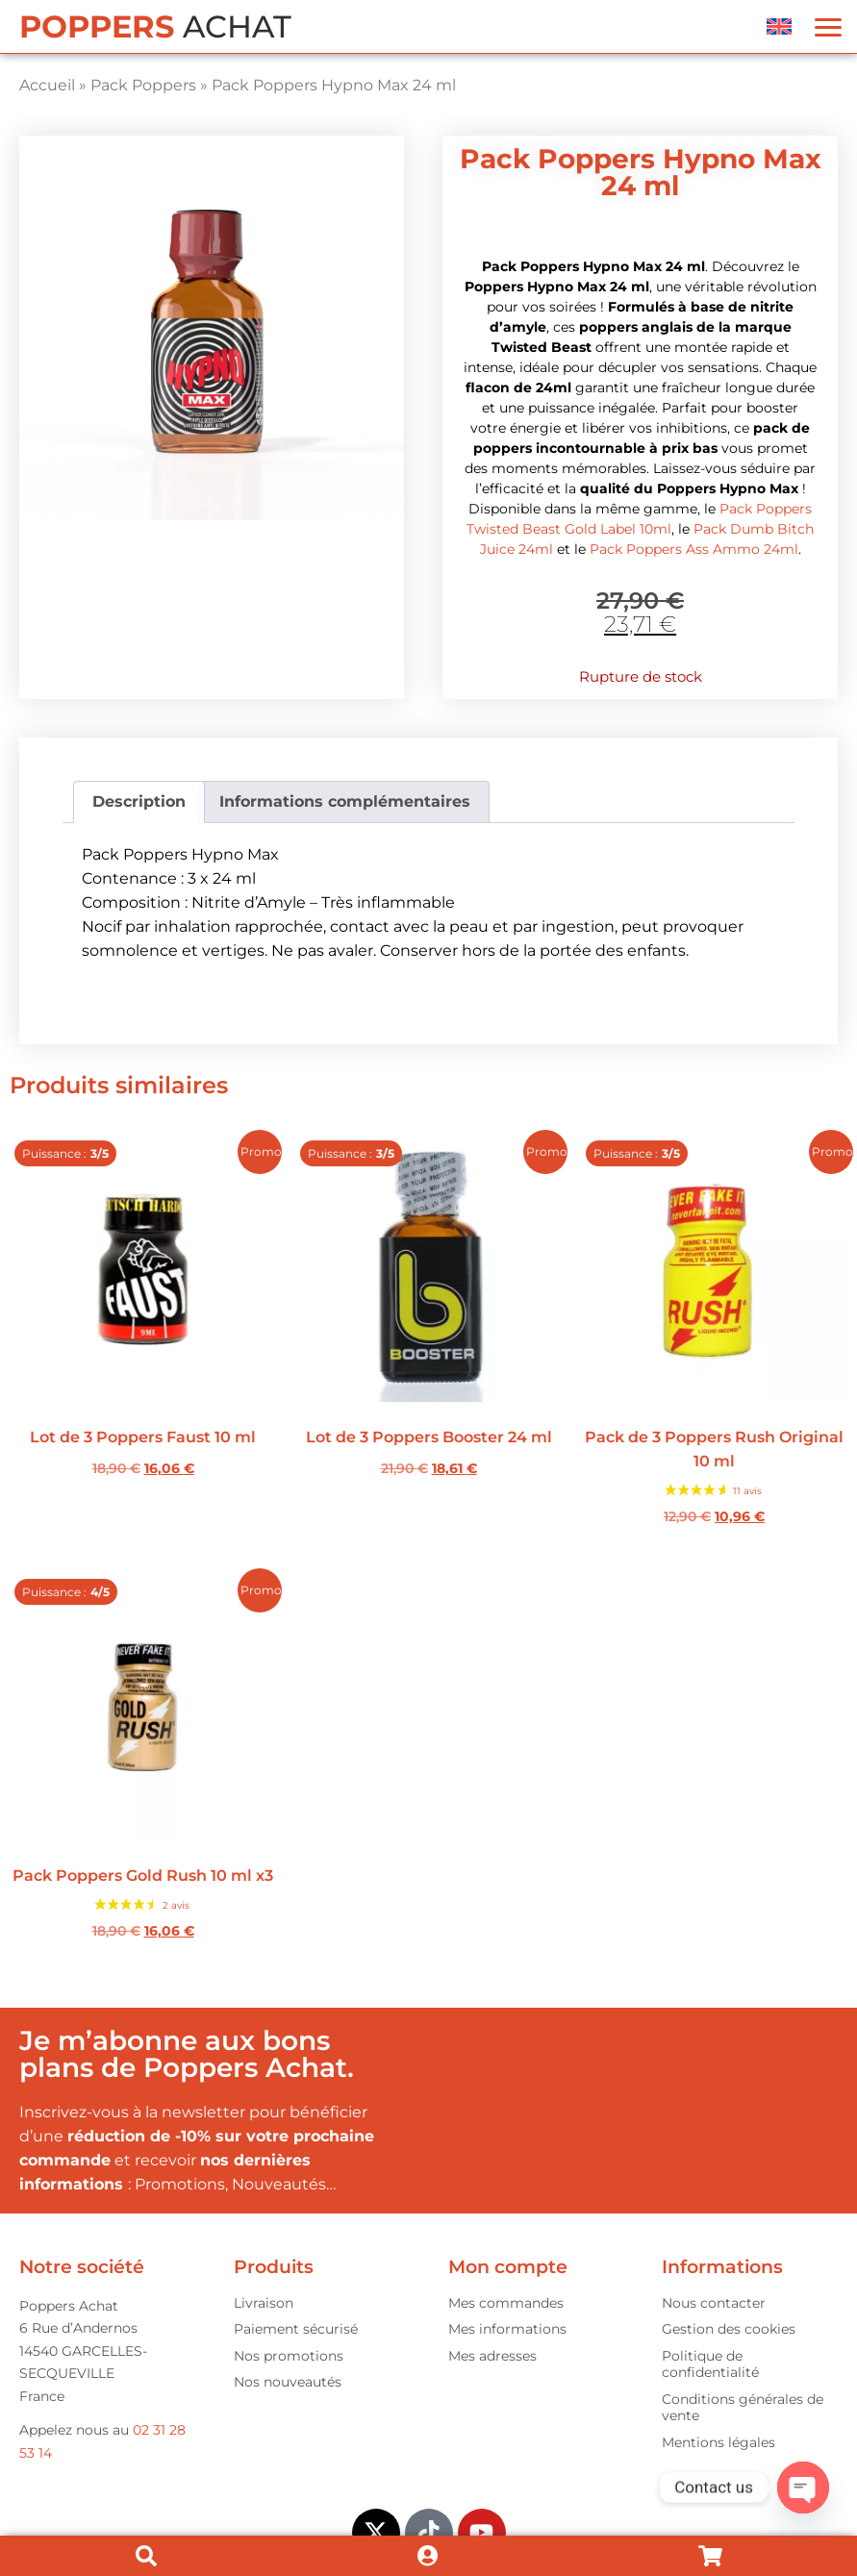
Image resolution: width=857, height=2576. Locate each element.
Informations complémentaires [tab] (344, 801)
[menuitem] (779, 26)
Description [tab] (139, 801)
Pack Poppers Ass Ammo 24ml (694, 549)
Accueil (47, 85)
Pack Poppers (143, 85)
